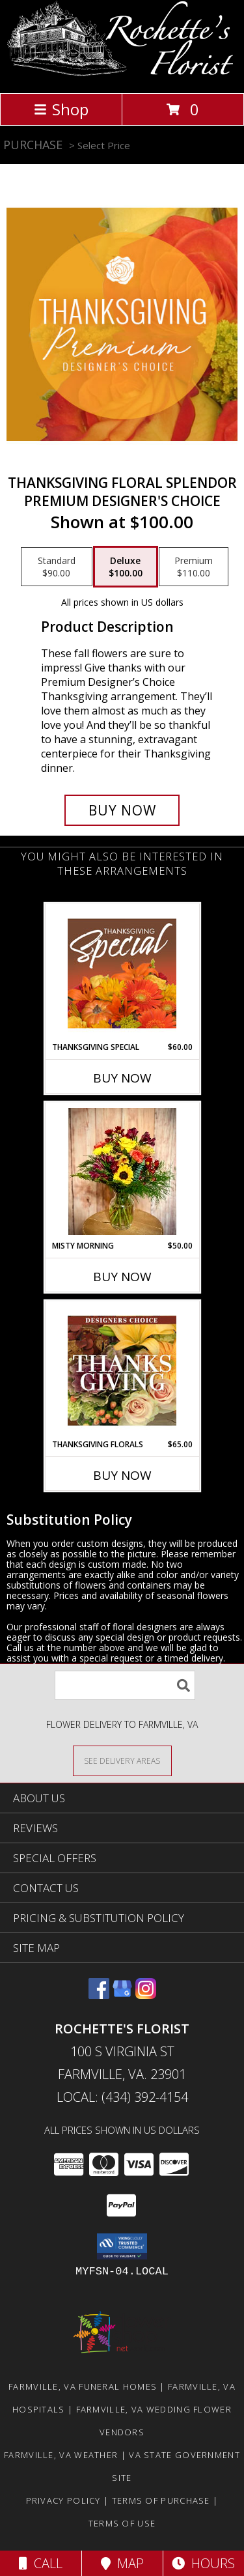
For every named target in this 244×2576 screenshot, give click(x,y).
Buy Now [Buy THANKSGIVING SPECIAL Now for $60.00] (122, 1077)
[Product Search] (125, 1685)
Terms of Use (122, 2523)
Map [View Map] (122, 2563)
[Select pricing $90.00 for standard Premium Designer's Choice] (56, 567)
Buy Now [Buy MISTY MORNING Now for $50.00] (122, 1276)
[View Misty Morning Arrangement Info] (122, 1171)
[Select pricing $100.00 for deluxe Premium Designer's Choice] (125, 567)
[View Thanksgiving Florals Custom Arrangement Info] (122, 1370)
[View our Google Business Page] (122, 1994)
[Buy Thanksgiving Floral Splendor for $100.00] (122, 810)
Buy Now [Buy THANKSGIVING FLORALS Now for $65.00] (122, 1475)
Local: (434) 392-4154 (122, 2097)
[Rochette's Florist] (122, 74)
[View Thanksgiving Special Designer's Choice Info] (122, 973)
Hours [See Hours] (203, 2563)
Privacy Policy (63, 2500)
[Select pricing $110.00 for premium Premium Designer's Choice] (193, 567)
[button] (122, 2246)
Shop (61, 109)
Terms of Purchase (161, 2500)
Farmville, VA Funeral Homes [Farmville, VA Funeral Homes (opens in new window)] (82, 2386)
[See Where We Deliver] (122, 1760)
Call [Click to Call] (40, 2563)
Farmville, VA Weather (61, 2455)
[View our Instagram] (145, 1994)
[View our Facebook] (98, 1994)
